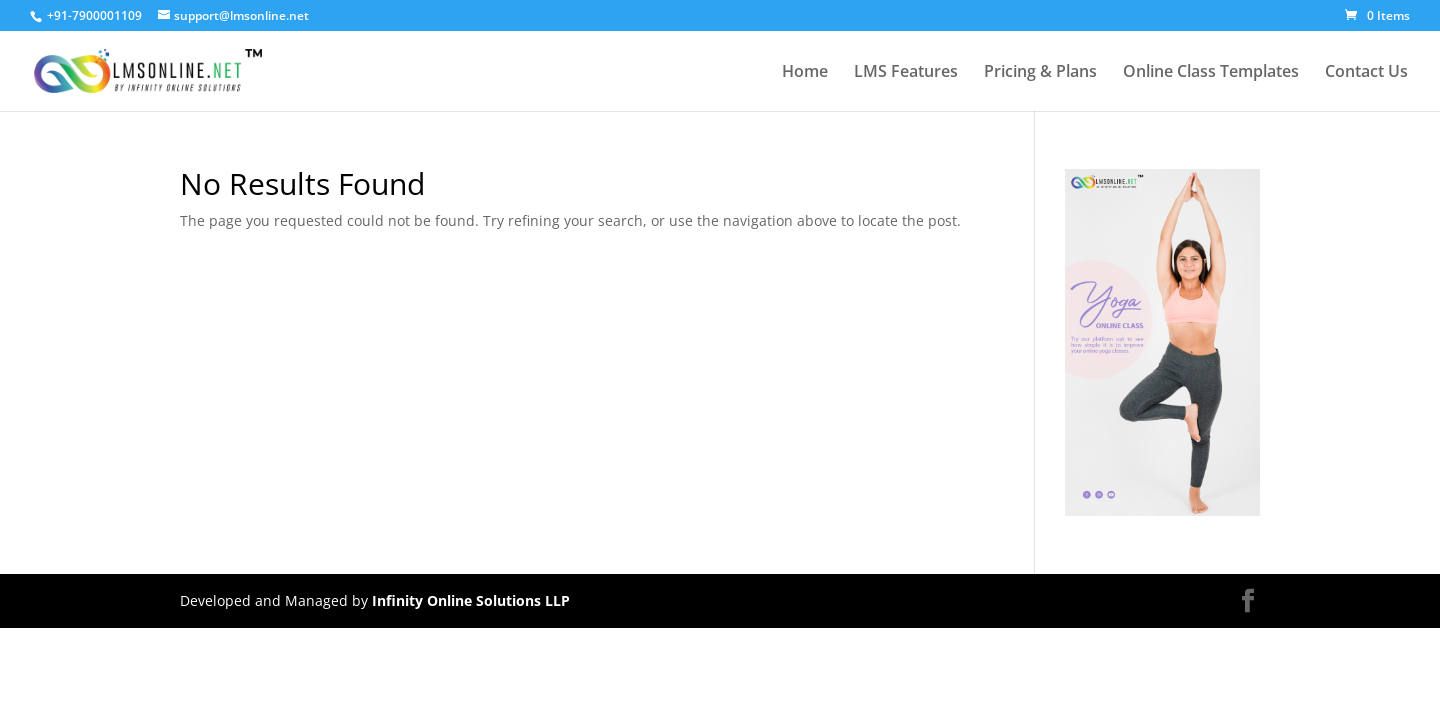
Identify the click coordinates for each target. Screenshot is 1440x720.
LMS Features (906, 73)
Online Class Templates (1211, 73)
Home (805, 73)
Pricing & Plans (1040, 73)
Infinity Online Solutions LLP (471, 600)
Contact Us (1366, 73)
